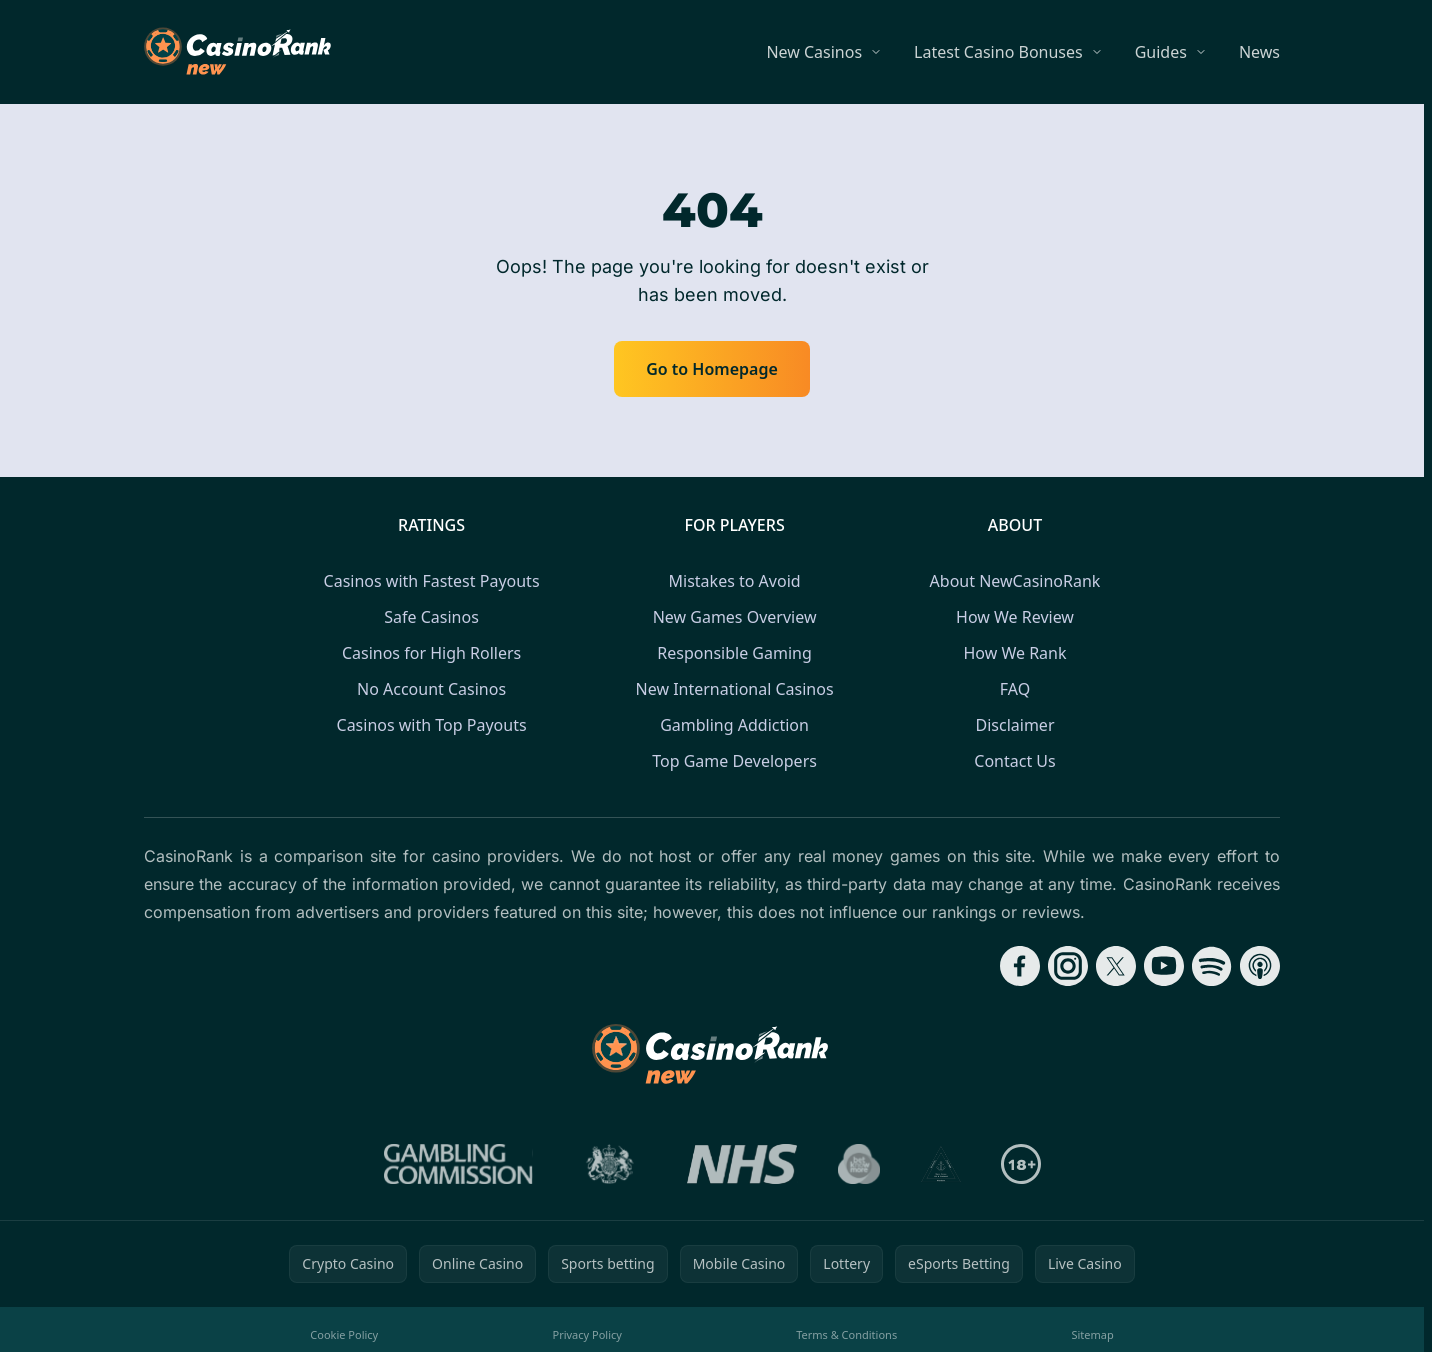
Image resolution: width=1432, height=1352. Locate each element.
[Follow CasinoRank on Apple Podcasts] (1260, 966)
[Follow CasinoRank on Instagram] (1068, 966)
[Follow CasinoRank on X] (1116, 966)
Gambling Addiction (734, 725)
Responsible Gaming (734, 653)
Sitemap (1092, 1334)
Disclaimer (1015, 725)
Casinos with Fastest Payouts (432, 581)
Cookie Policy (344, 1334)
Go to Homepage (712, 369)
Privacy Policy (586, 1334)
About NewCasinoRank (1015, 581)
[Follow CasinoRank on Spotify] (1212, 966)
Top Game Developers (734, 761)
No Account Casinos (431, 689)
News (1259, 52)
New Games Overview (735, 617)
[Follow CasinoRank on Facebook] (1020, 966)
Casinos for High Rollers (431, 653)
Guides (1161, 52)
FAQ (1015, 689)
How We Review (1015, 617)
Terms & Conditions (846, 1334)
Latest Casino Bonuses (998, 52)
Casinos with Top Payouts (432, 725)
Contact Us (1014, 761)
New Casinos (814, 52)
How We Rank (1014, 653)
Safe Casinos (431, 617)
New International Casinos (735, 689)
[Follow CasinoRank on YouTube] (1164, 966)
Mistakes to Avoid (735, 581)
